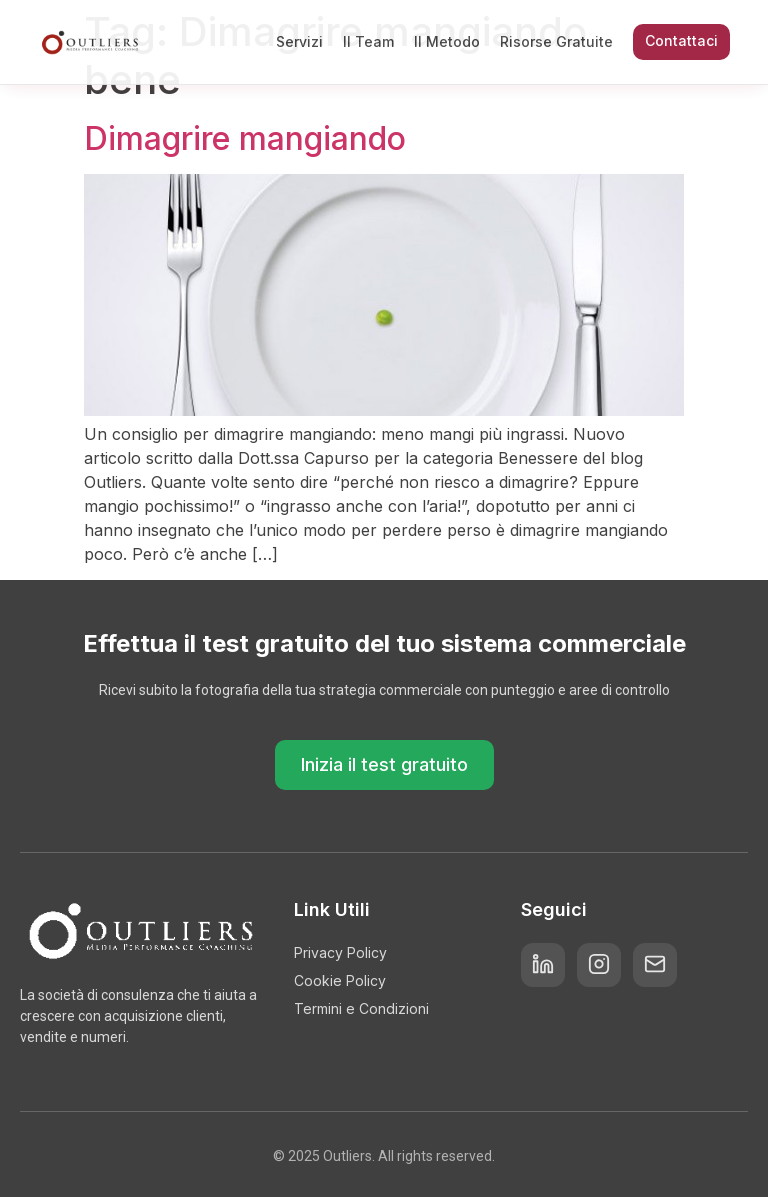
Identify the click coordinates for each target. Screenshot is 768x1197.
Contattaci (681, 40)
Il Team (368, 41)
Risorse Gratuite (556, 41)
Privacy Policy (340, 952)
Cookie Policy (340, 980)
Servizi (299, 41)
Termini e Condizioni (361, 1008)
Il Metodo (447, 41)
